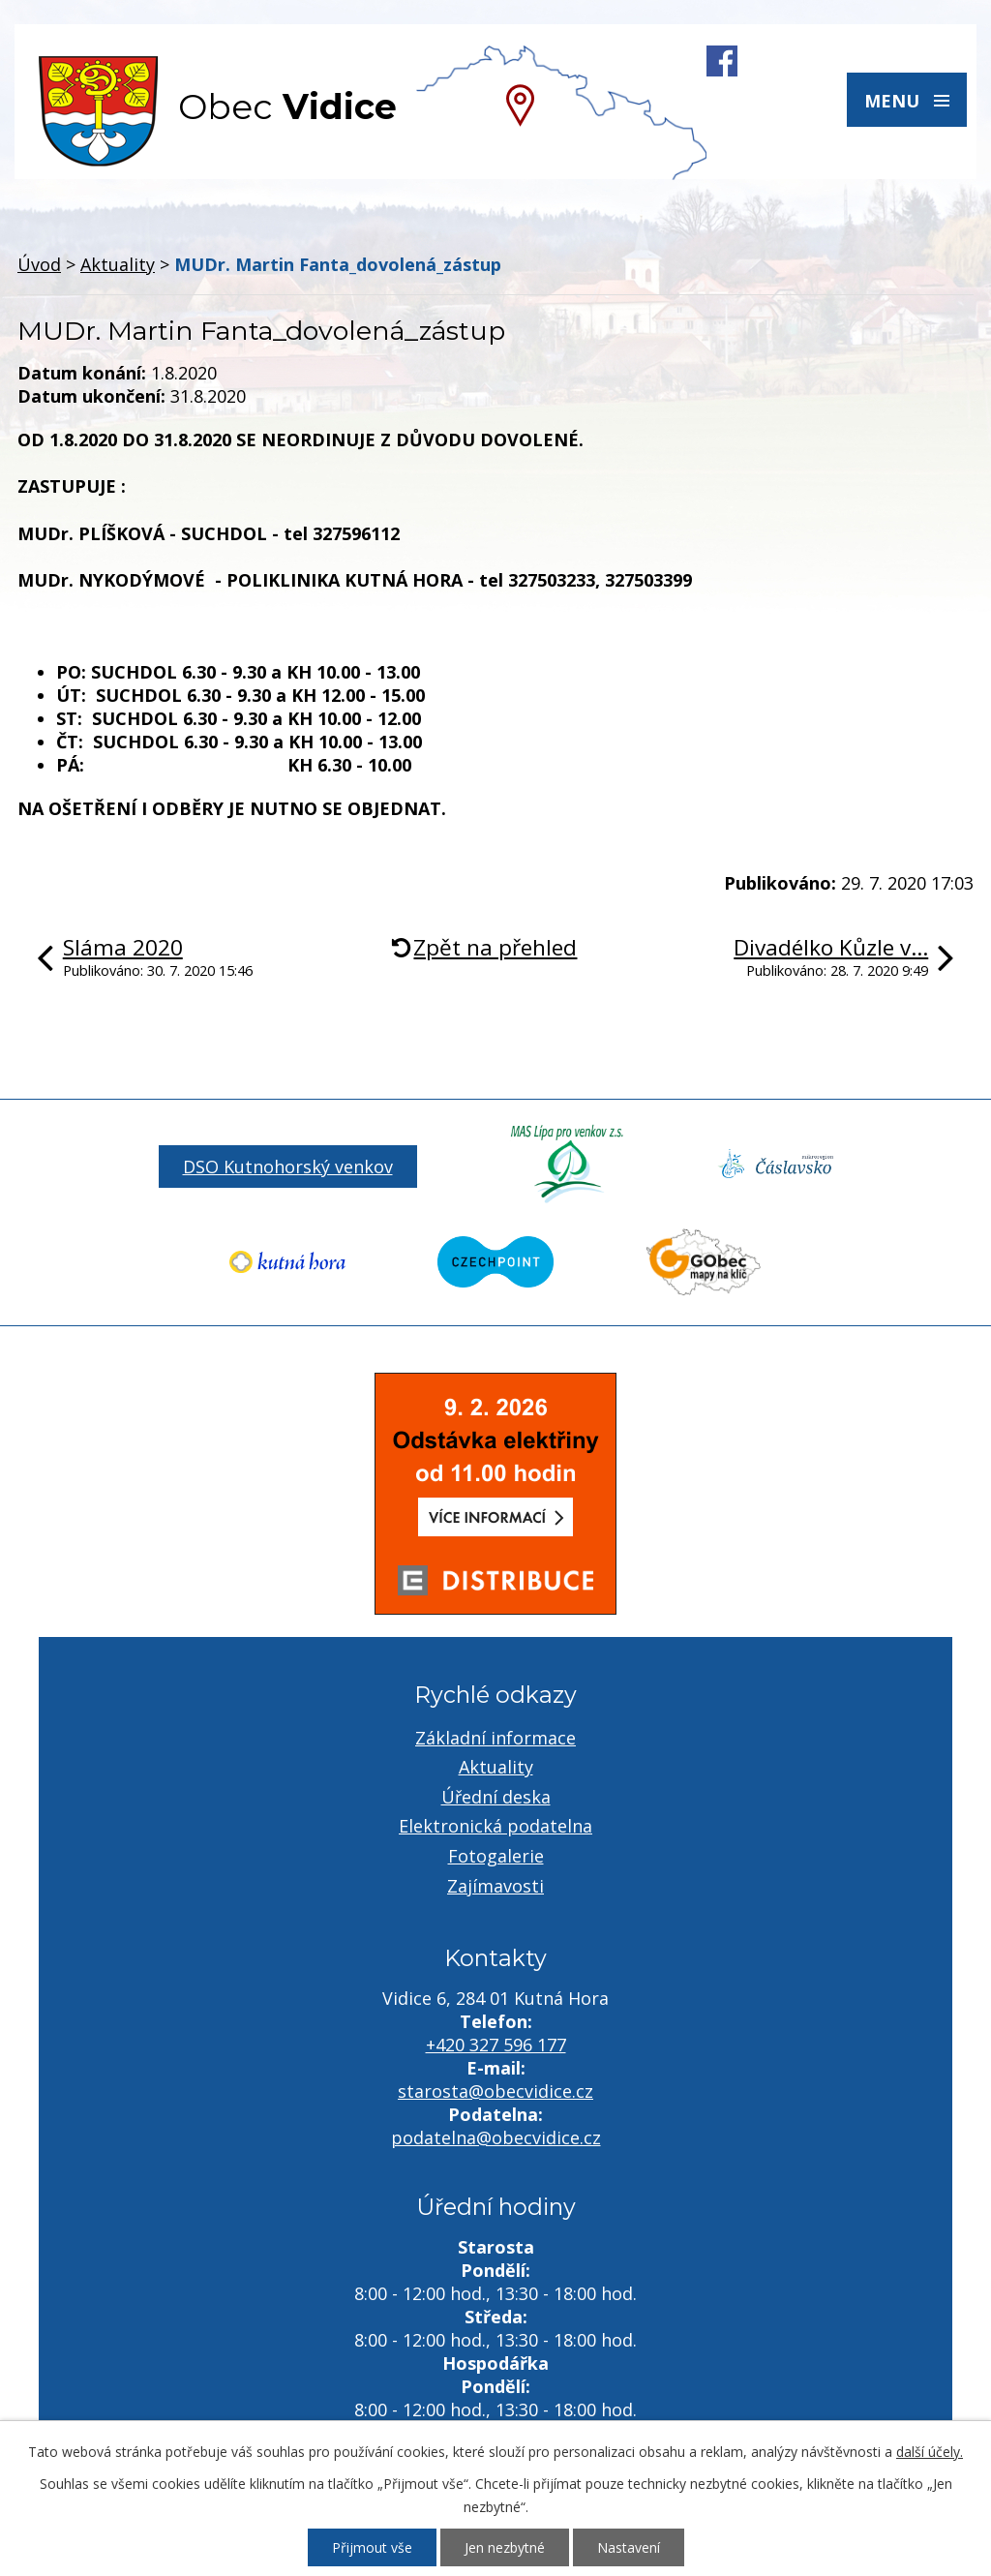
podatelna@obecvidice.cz (496, 2137)
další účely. (929, 2451)
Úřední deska (496, 1796)
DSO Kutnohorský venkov (288, 1166)
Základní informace (495, 1737)
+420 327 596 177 (496, 2044)
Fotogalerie (496, 1855)
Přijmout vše (372, 2547)
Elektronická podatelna (495, 1825)
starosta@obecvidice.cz (495, 2091)
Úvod (39, 264)
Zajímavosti (495, 1885)
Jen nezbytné (505, 2547)
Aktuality (117, 264)
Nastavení (628, 2547)
